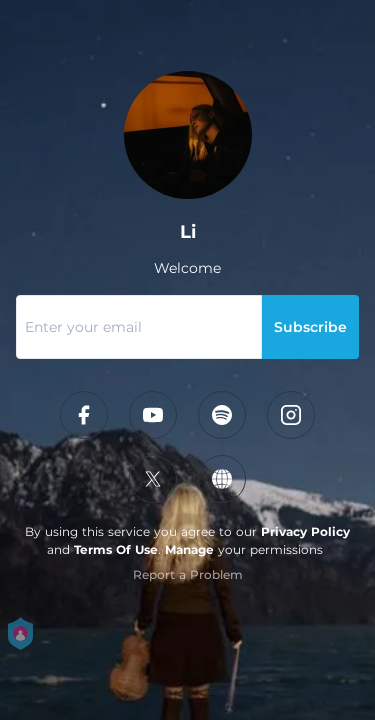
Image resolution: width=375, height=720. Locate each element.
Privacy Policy (305, 531)
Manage (189, 549)
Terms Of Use (116, 549)
